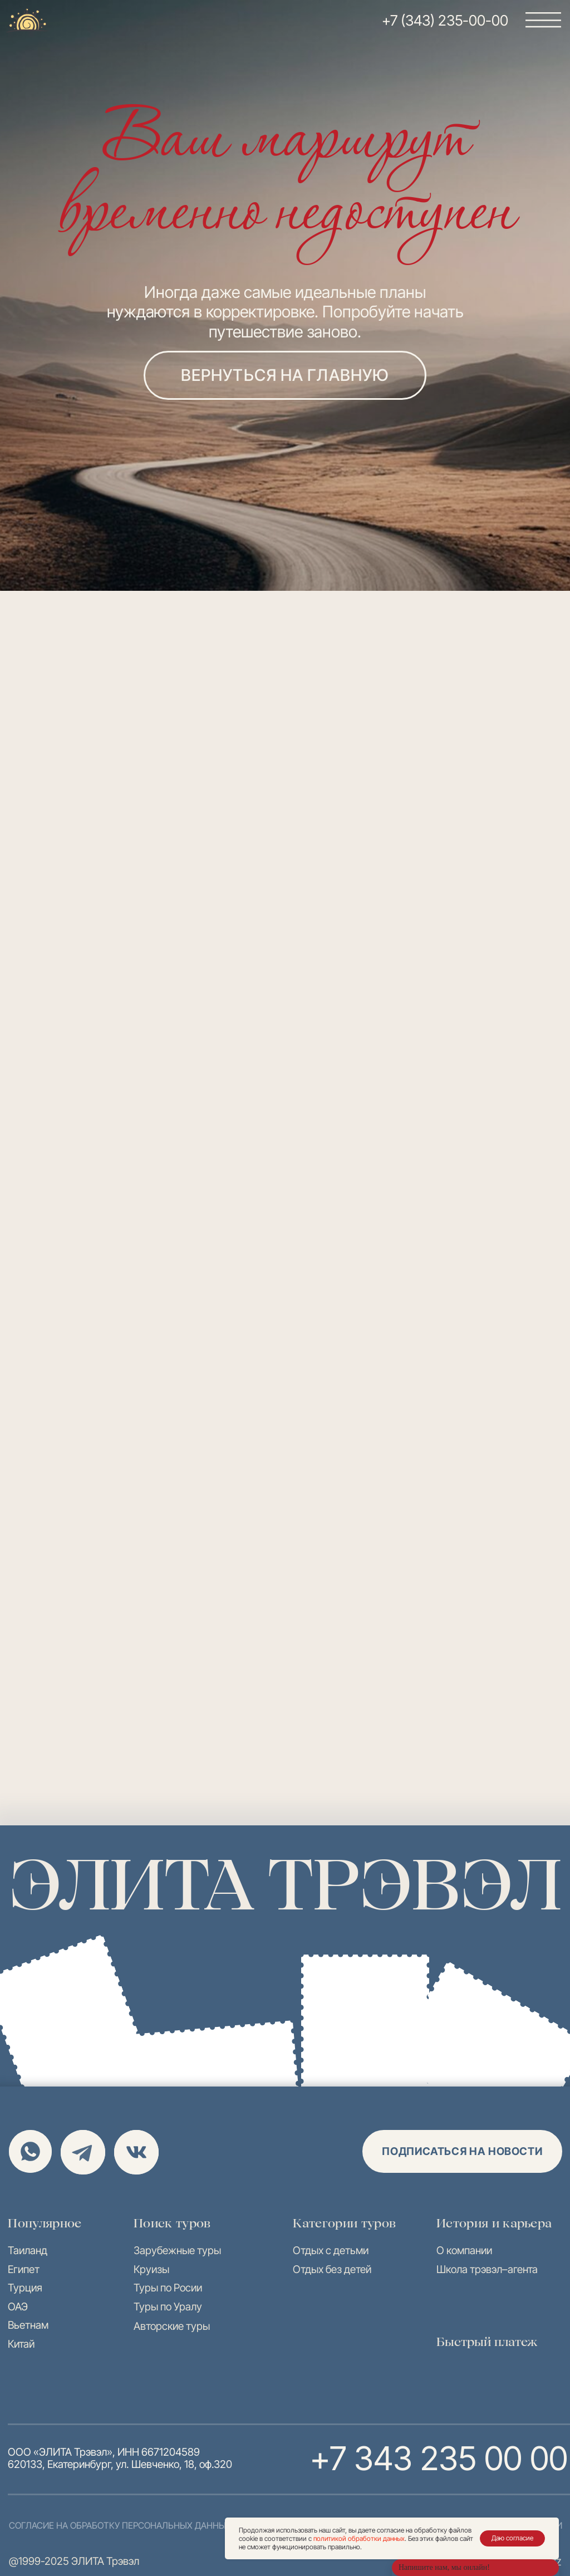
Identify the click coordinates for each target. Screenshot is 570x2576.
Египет (24, 2269)
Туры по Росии (168, 2287)
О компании (464, 2250)
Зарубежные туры (177, 2250)
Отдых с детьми (330, 2250)
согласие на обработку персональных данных (120, 2525)
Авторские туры (172, 2326)
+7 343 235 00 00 (437, 2457)
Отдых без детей (332, 2269)
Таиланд (27, 2250)
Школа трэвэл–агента (487, 2269)
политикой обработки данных (359, 2538)
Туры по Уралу (168, 2306)
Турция (25, 2287)
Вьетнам (28, 2325)
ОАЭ (18, 2306)
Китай (21, 2343)
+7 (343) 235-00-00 (445, 20)
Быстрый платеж (486, 2341)
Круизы (151, 2269)
